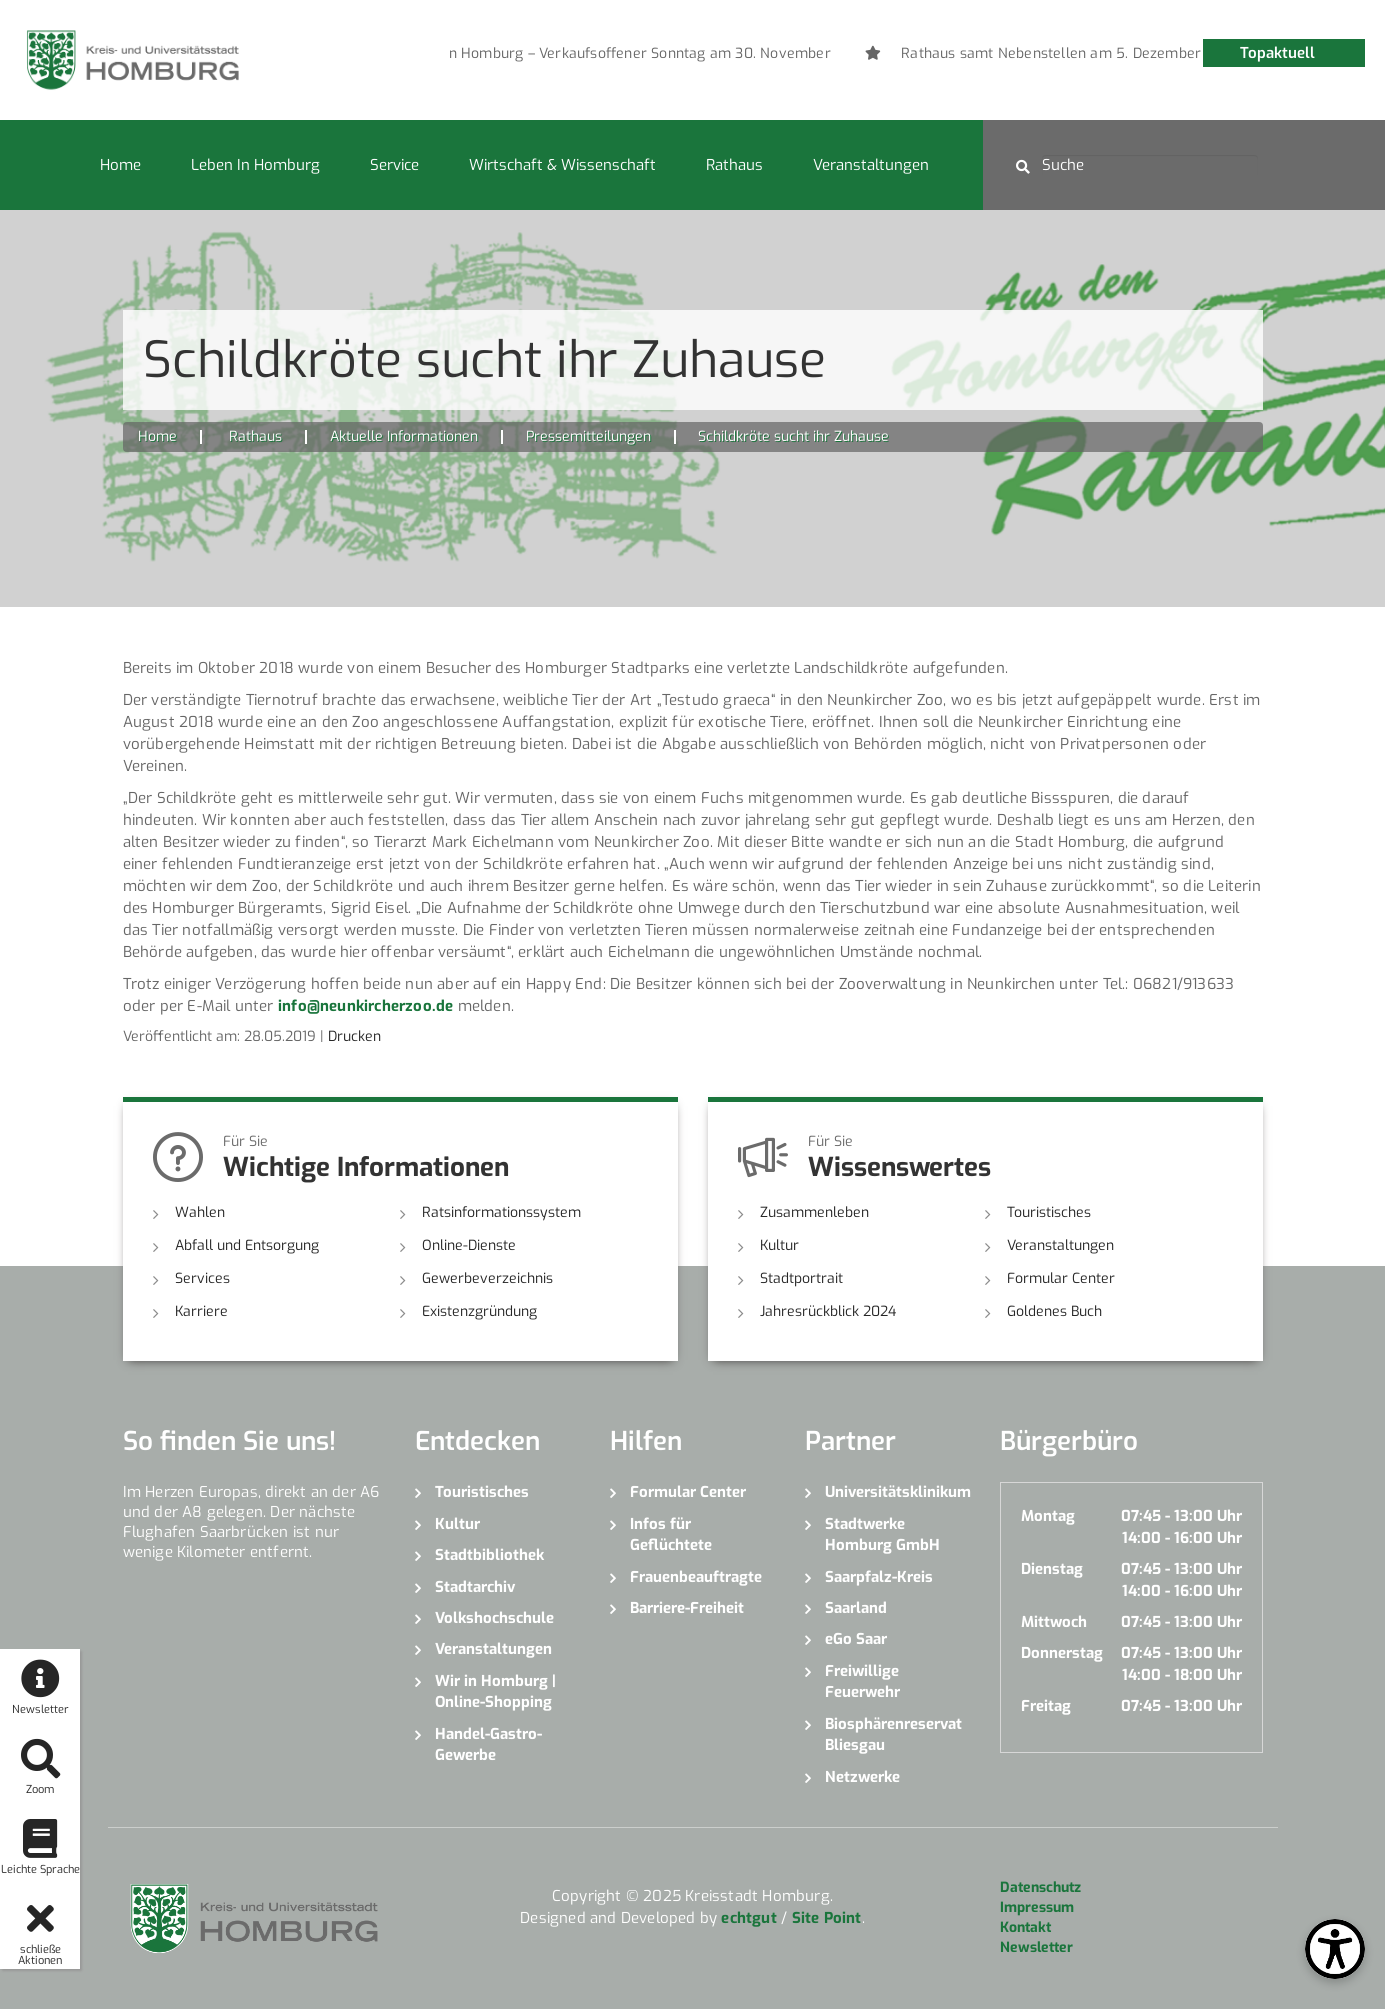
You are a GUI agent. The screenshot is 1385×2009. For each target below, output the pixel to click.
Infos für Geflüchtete (671, 1534)
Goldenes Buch (1054, 1311)
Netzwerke (862, 1777)
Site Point (827, 1918)
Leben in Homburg (255, 165)
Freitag (1046, 1706)
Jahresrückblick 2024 (828, 1311)
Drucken (354, 1036)
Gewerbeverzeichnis (487, 1278)
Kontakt (1025, 1927)
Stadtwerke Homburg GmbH (882, 1534)
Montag (1048, 1516)
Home (120, 165)
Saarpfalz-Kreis (879, 1577)
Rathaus (734, 165)
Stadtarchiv (475, 1587)
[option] (731, 54)
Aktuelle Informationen (404, 436)
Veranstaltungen (871, 165)
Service (394, 165)
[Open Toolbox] (1335, 1949)
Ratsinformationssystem (501, 1212)
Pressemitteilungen (588, 436)
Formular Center (1061, 1278)
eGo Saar (856, 1639)
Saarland (856, 1608)
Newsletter (1036, 1947)
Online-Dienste (469, 1245)
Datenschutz (1040, 1887)
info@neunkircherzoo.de (365, 1006)
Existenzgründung (479, 1311)
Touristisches (1049, 1212)
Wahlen (200, 1212)
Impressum (1037, 1907)
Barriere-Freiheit (687, 1608)
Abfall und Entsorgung (247, 1245)
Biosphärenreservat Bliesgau (893, 1734)
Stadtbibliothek (489, 1555)
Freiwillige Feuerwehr (862, 1681)
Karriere (201, 1311)
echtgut (748, 1918)
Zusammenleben (814, 1212)
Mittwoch (1054, 1622)
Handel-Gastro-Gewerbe (488, 1744)
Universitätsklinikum (897, 1492)
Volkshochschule (494, 1618)
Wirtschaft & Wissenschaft (562, 165)
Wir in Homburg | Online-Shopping (495, 1691)
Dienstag (1052, 1569)
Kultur (779, 1245)
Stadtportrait (801, 1278)
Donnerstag (1062, 1653)
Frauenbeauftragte (696, 1577)
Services (202, 1278)
